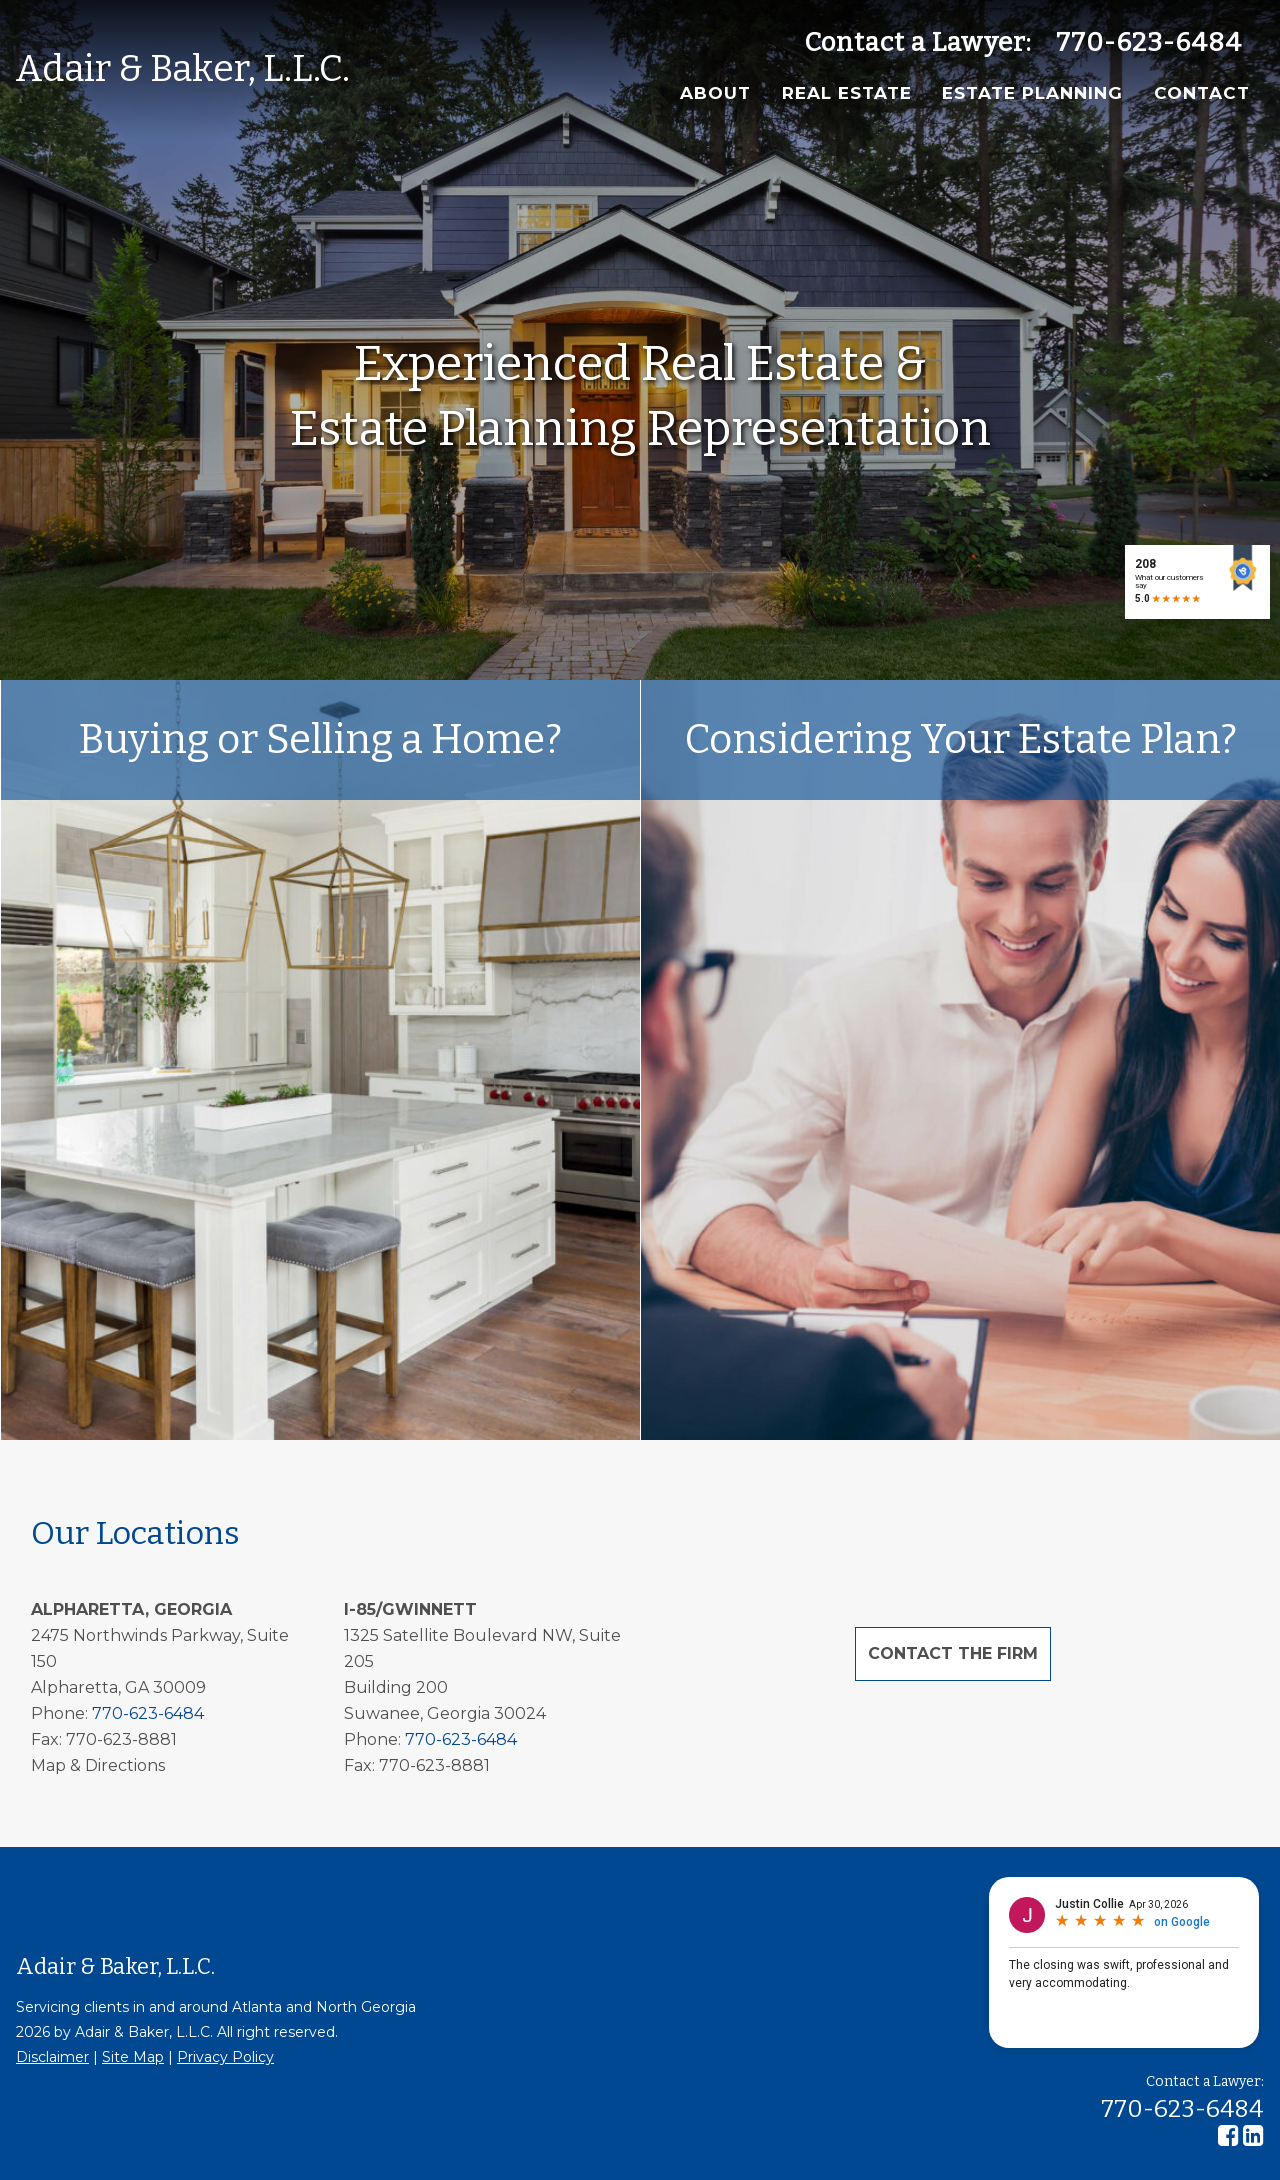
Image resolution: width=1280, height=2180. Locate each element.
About (715, 93)
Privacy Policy (225, 2057)
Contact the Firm (953, 1653)
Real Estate (847, 93)
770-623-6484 (1149, 42)
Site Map (133, 2057)
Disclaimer (52, 2057)
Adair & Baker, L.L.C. (182, 68)
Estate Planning (1032, 93)
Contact (1202, 93)
